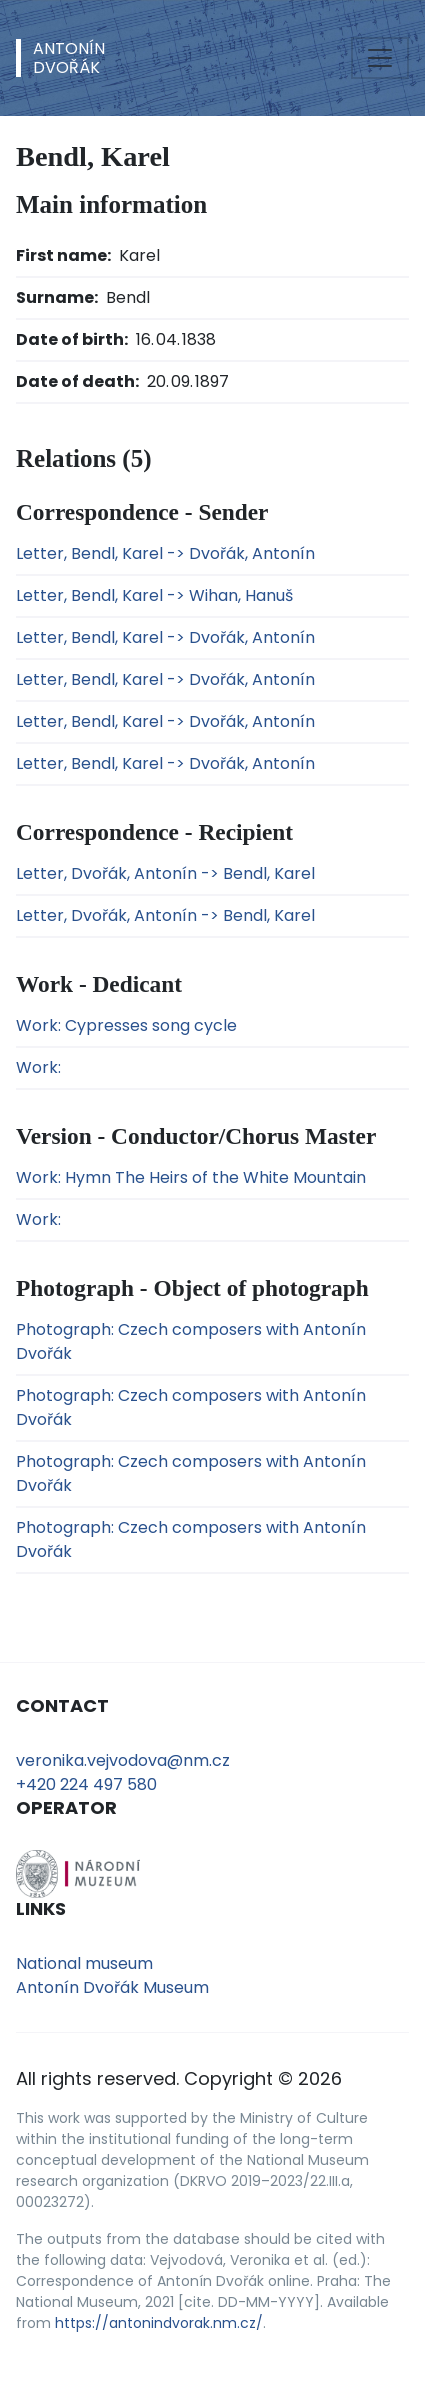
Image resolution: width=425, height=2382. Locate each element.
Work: (38, 1067)
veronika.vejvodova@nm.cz (123, 1760)
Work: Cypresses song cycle (126, 1025)
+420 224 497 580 (86, 1784)
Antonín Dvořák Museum (112, 1987)
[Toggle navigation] (380, 58)
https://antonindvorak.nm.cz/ (159, 2323)
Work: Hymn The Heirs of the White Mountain (191, 1177)
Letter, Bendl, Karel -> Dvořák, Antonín (165, 553)
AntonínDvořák (69, 58)
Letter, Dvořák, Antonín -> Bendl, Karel (165, 873)
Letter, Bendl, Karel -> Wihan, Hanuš (154, 595)
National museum (84, 1963)
